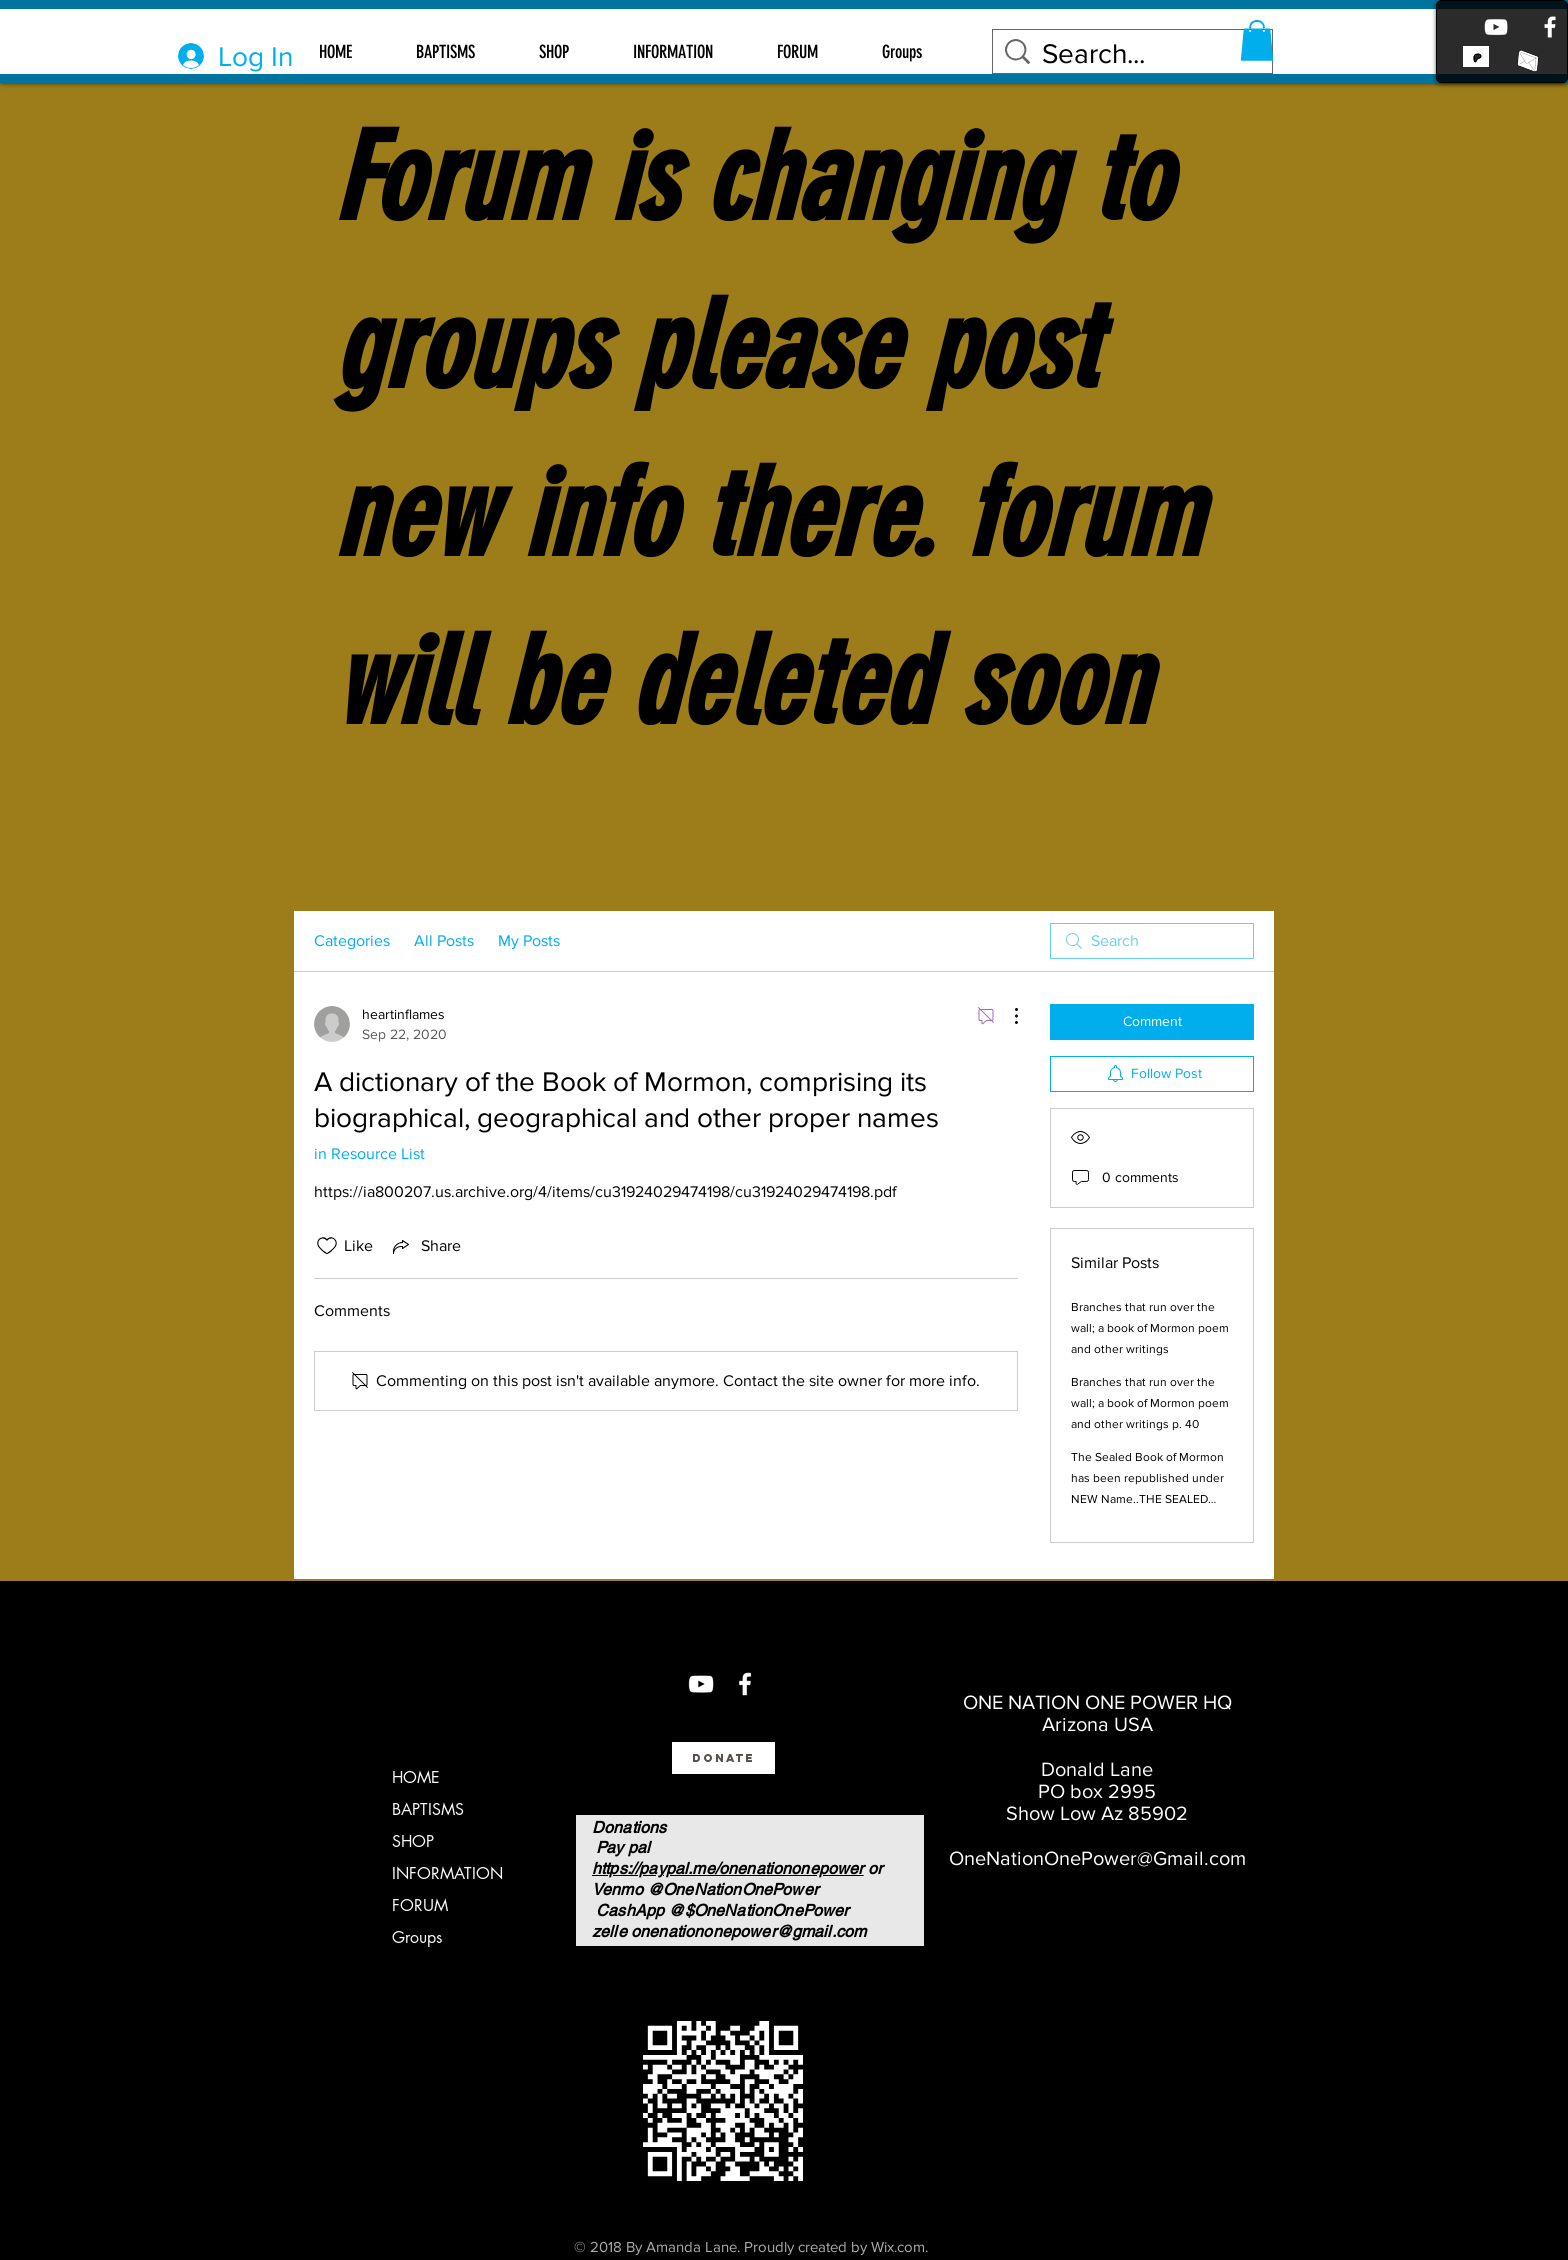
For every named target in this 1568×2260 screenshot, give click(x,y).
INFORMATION (447, 1873)
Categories (352, 940)
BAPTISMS (428, 1809)
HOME (416, 1777)
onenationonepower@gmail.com (748, 1931)
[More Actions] (1006, 1016)
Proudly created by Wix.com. (836, 2246)
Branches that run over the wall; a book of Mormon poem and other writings (1150, 1328)
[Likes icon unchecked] (327, 1246)
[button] (1257, 40)
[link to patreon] (1476, 56)
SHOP (413, 1841)
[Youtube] (1496, 27)
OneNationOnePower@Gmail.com (1097, 1858)
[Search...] (1136, 53)
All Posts (444, 940)
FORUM (420, 1905)
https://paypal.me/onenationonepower (728, 1868)
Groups (417, 1937)
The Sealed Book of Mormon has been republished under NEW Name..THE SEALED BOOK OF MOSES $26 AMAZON (1147, 1499)
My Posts (529, 940)
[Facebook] (1550, 27)
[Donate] (723, 1758)
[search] (1152, 941)
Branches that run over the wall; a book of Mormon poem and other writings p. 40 (1150, 1403)
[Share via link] (425, 1246)
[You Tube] (701, 1684)
